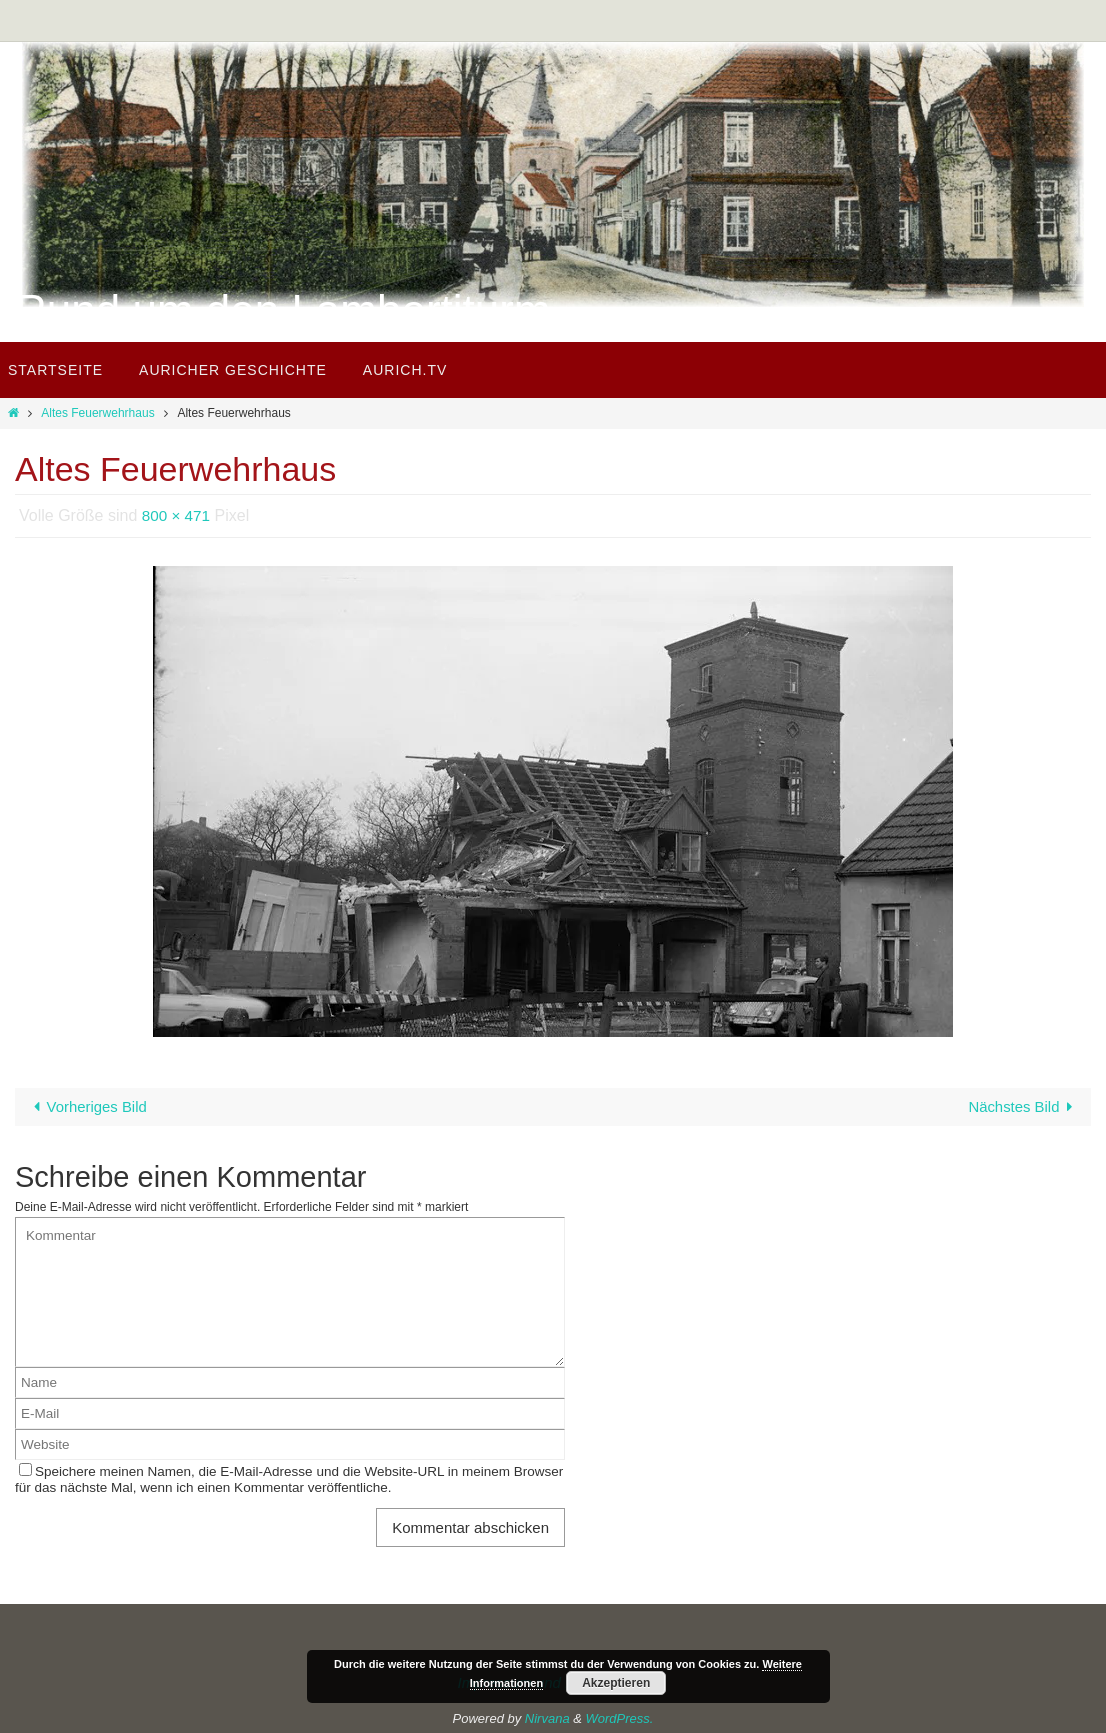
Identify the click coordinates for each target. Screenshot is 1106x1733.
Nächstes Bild (1024, 1106)
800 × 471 (178, 515)
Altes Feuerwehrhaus (97, 413)
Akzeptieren (616, 1683)
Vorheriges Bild (87, 1106)
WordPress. (620, 1717)
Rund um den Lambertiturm (283, 310)
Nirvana (547, 1717)
